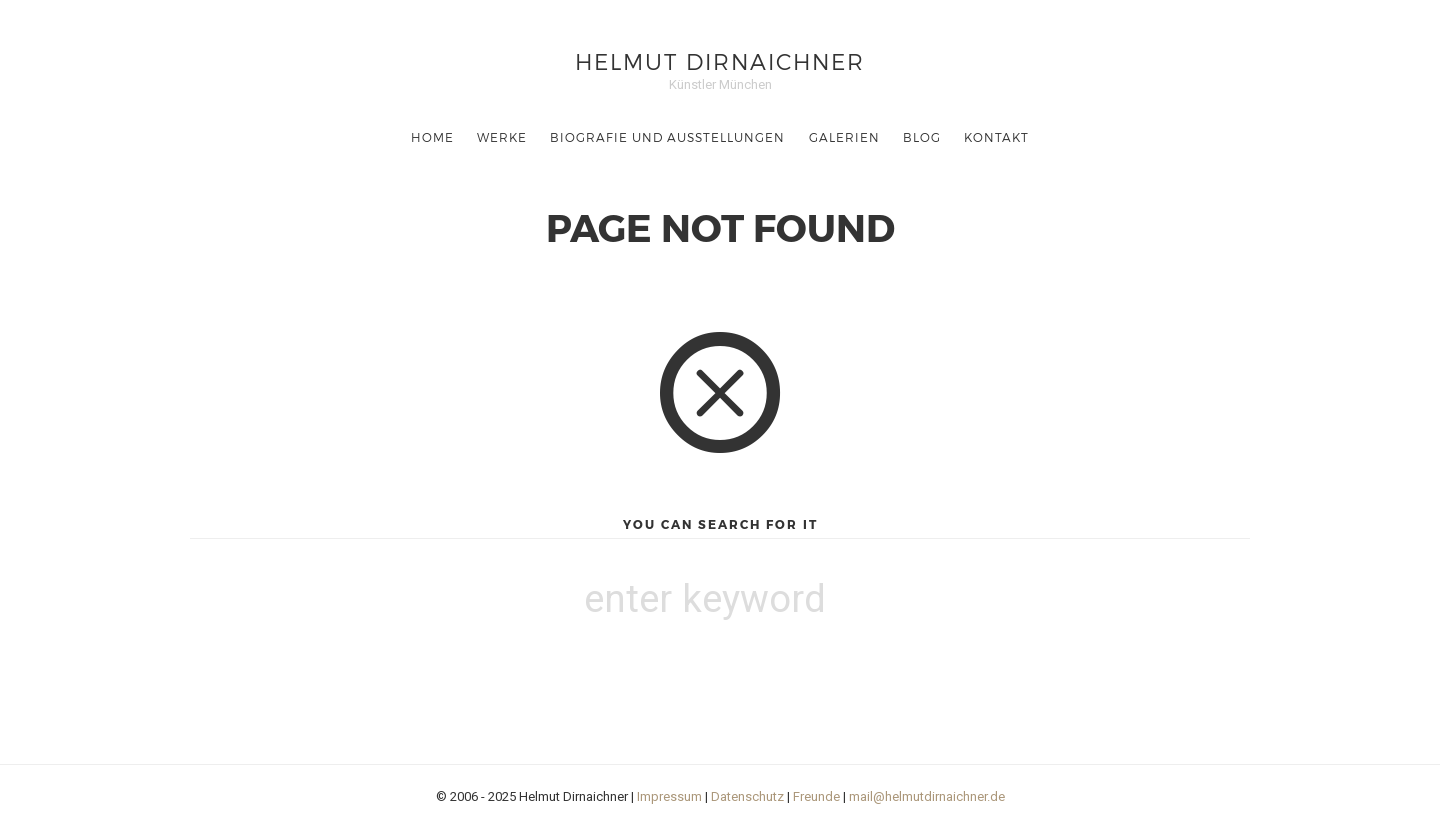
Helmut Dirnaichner (720, 60)
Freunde (816, 796)
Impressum (669, 796)
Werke (502, 137)
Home (432, 137)
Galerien (844, 137)
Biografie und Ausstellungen (667, 137)
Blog (922, 137)
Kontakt (996, 137)
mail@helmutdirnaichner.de (927, 796)
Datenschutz (747, 796)
